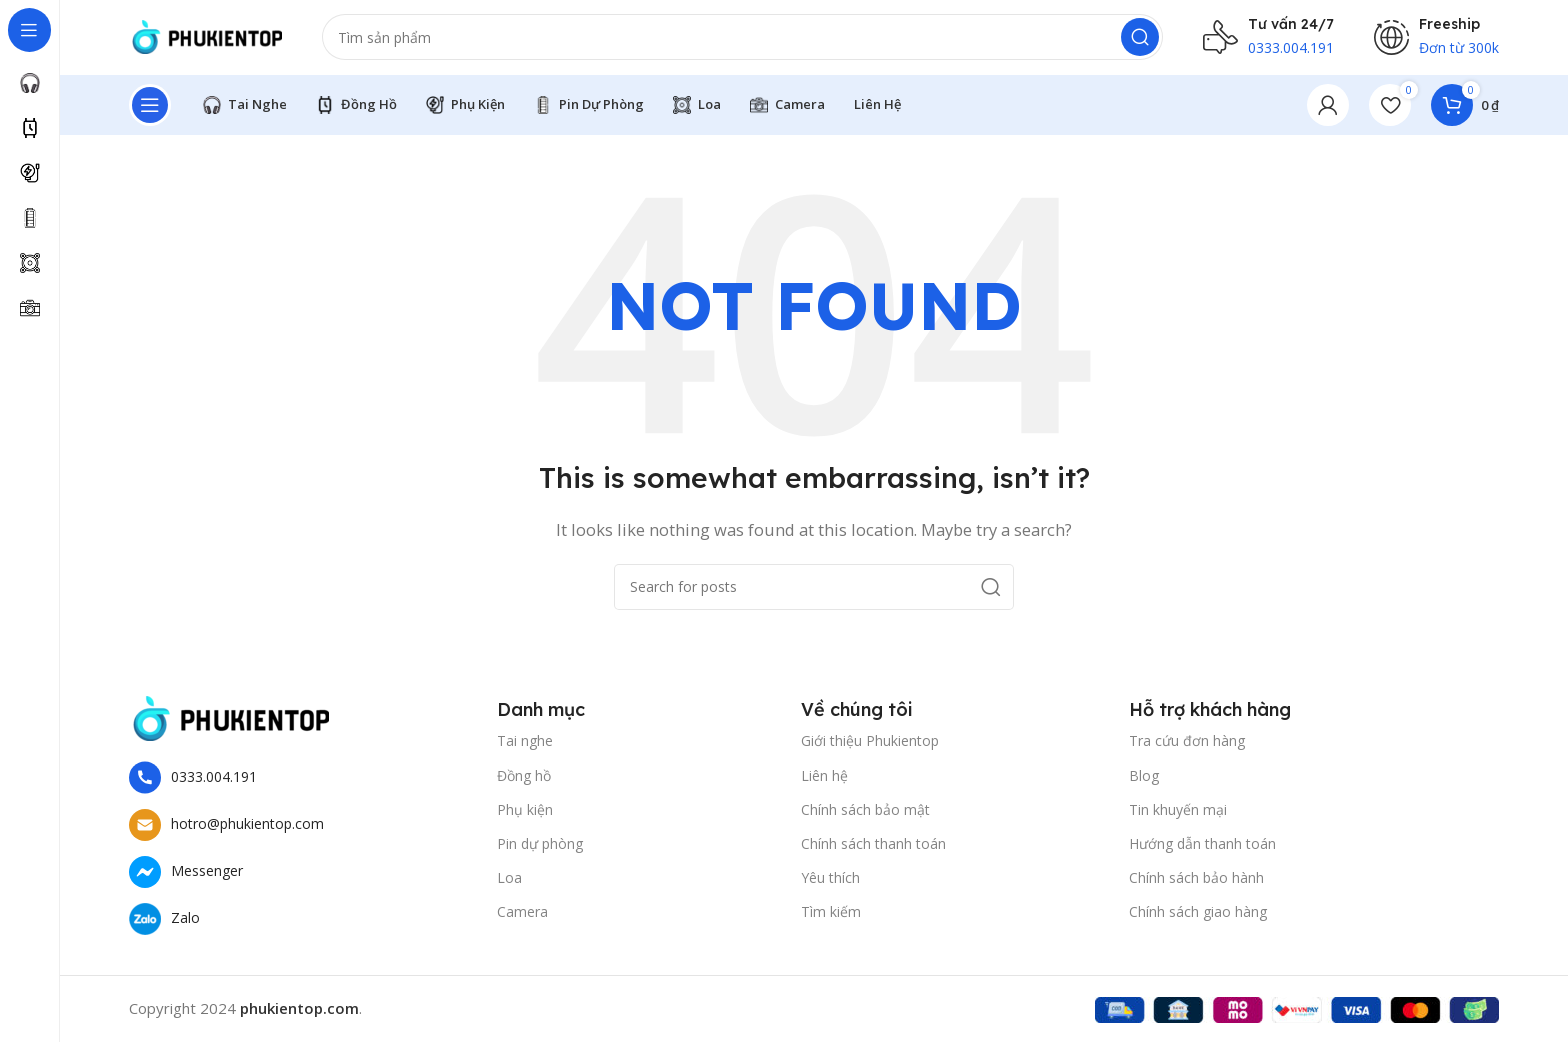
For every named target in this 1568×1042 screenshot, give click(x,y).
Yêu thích (830, 883)
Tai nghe (525, 746)
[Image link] (229, 722)
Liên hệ (824, 780)
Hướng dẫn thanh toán (1202, 848)
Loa (509, 883)
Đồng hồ (524, 780)
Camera (522, 917)
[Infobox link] (1268, 40)
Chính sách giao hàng (1198, 917)
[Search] (666, 40)
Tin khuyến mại (1178, 814)
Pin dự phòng (540, 848)
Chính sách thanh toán (873, 848)
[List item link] (303, 782)
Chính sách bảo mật (865, 814)
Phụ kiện (525, 814)
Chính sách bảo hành (1196, 883)
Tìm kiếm (831, 917)
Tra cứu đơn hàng (1187, 746)
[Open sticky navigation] (150, 110)
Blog (1144, 780)
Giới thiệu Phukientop (870, 746)
